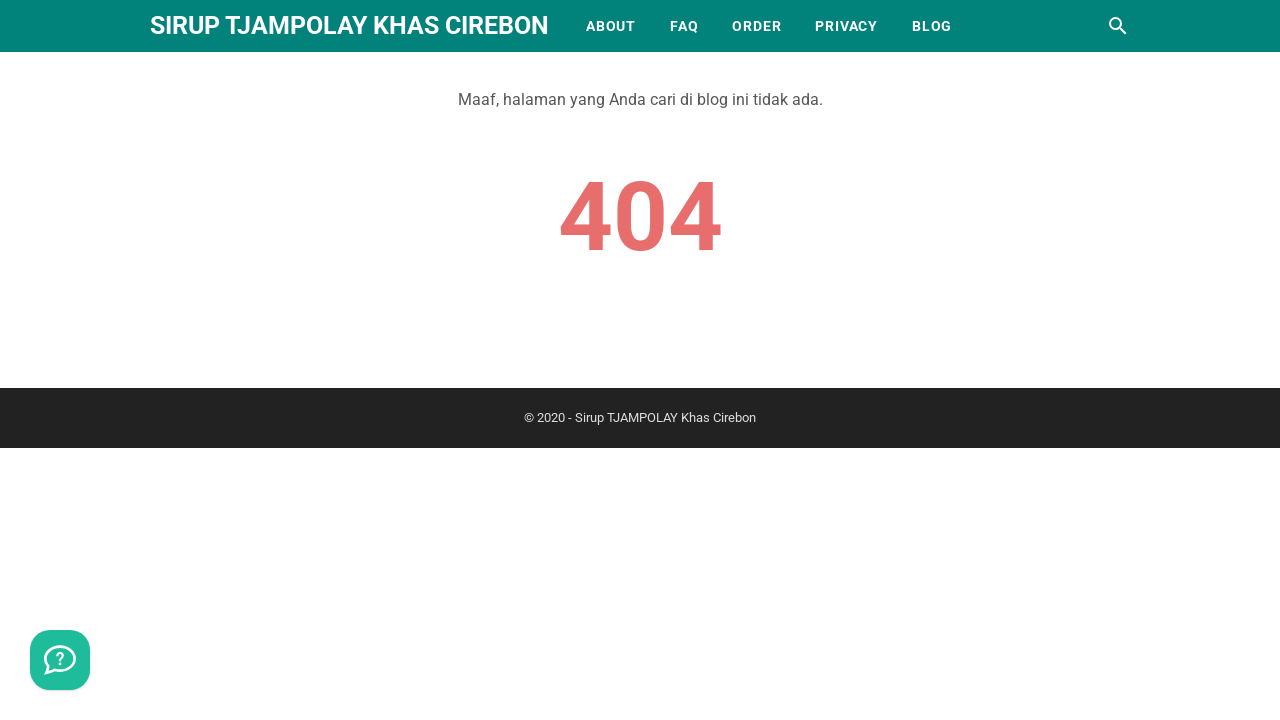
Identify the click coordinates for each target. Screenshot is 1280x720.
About (611, 26)
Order (756, 26)
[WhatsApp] (60, 660)
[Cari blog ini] (1118, 26)
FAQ (684, 26)
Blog (932, 26)
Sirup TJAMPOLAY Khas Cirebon (349, 25)
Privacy (846, 26)
